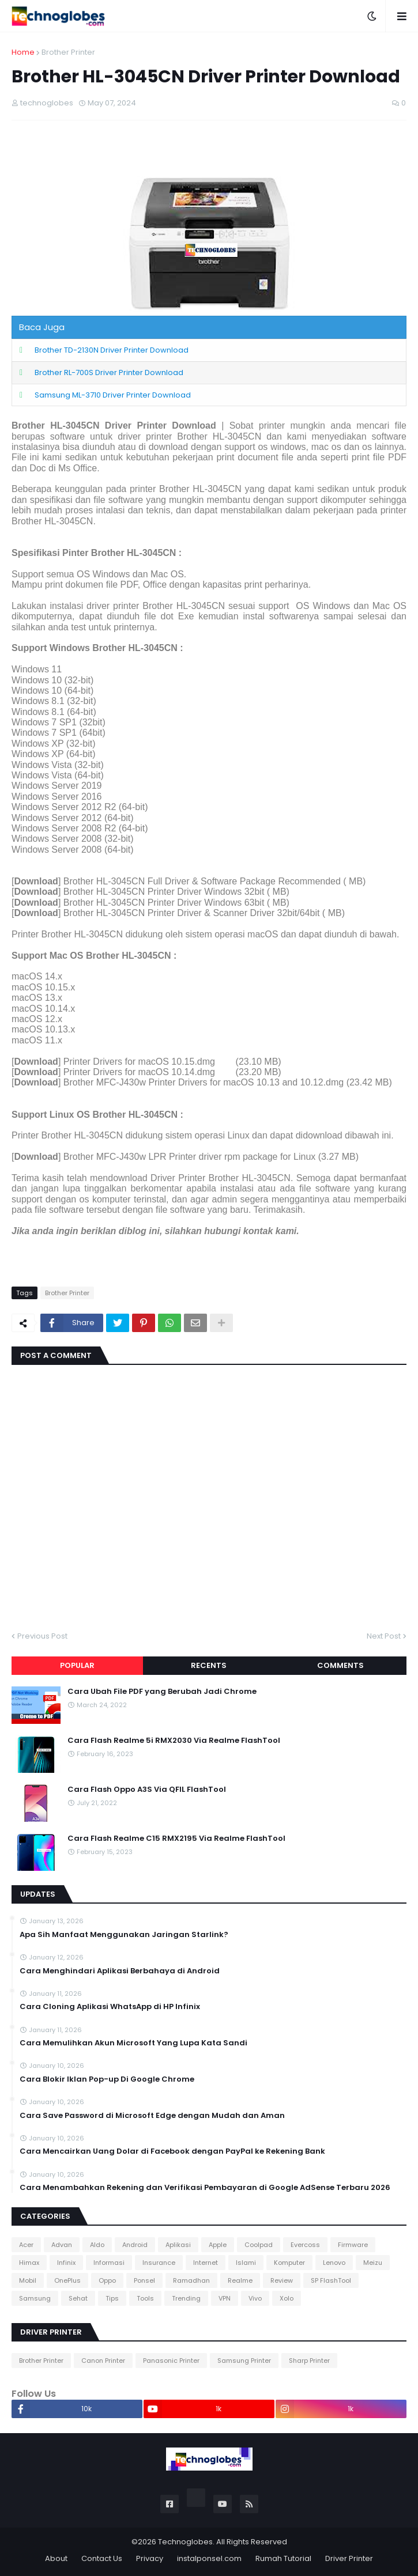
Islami (246, 2262)
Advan (61, 2244)
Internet (205, 2262)
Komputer (289, 2262)
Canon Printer (103, 2360)
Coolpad (258, 2244)
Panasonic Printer (171, 2360)
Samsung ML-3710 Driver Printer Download (113, 394)
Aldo (97, 2244)
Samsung (35, 2298)
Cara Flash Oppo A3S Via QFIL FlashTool (146, 1789)
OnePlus (67, 2280)
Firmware (353, 2244)
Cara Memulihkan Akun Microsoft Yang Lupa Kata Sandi (133, 2043)
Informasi (109, 2262)
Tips (112, 2298)
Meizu (372, 2262)
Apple (218, 2244)
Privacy (149, 2558)
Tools (145, 2298)
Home (23, 52)
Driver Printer (349, 2558)
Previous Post (42, 1636)
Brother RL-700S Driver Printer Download (109, 372)
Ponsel (144, 2280)
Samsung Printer (244, 2360)
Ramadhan (191, 2280)
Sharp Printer (309, 2360)
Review (281, 2280)
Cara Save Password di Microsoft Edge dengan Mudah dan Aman (152, 2115)
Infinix (66, 2262)
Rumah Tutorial (283, 2558)
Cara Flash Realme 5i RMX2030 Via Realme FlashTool (173, 1740)
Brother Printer (68, 52)
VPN (225, 2298)
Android (135, 2244)
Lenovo (334, 2262)
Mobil (27, 2280)
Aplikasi (178, 2244)
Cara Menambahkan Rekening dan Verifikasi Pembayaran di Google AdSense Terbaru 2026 (205, 2187)
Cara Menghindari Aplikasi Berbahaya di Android (120, 1971)
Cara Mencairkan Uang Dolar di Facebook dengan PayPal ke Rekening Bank (172, 2151)
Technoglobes (185, 2541)
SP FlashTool (331, 2280)
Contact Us (101, 2558)
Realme (240, 2280)
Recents (209, 1665)
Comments (340, 1665)
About (56, 2558)
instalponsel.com (209, 2558)
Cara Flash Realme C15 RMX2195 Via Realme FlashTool (176, 1838)
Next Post (384, 1636)
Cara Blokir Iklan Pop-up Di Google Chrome (107, 2079)
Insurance (158, 2262)
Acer (26, 2244)
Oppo (107, 2280)
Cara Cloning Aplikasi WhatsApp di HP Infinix (110, 2007)
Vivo (255, 2298)
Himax (29, 2262)
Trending (186, 2298)
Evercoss (305, 2244)
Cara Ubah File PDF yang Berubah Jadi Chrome (162, 1691)
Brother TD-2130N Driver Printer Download (112, 350)
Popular (77, 1665)
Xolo (286, 2298)
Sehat (78, 2298)
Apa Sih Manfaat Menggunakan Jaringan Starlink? (124, 1935)
